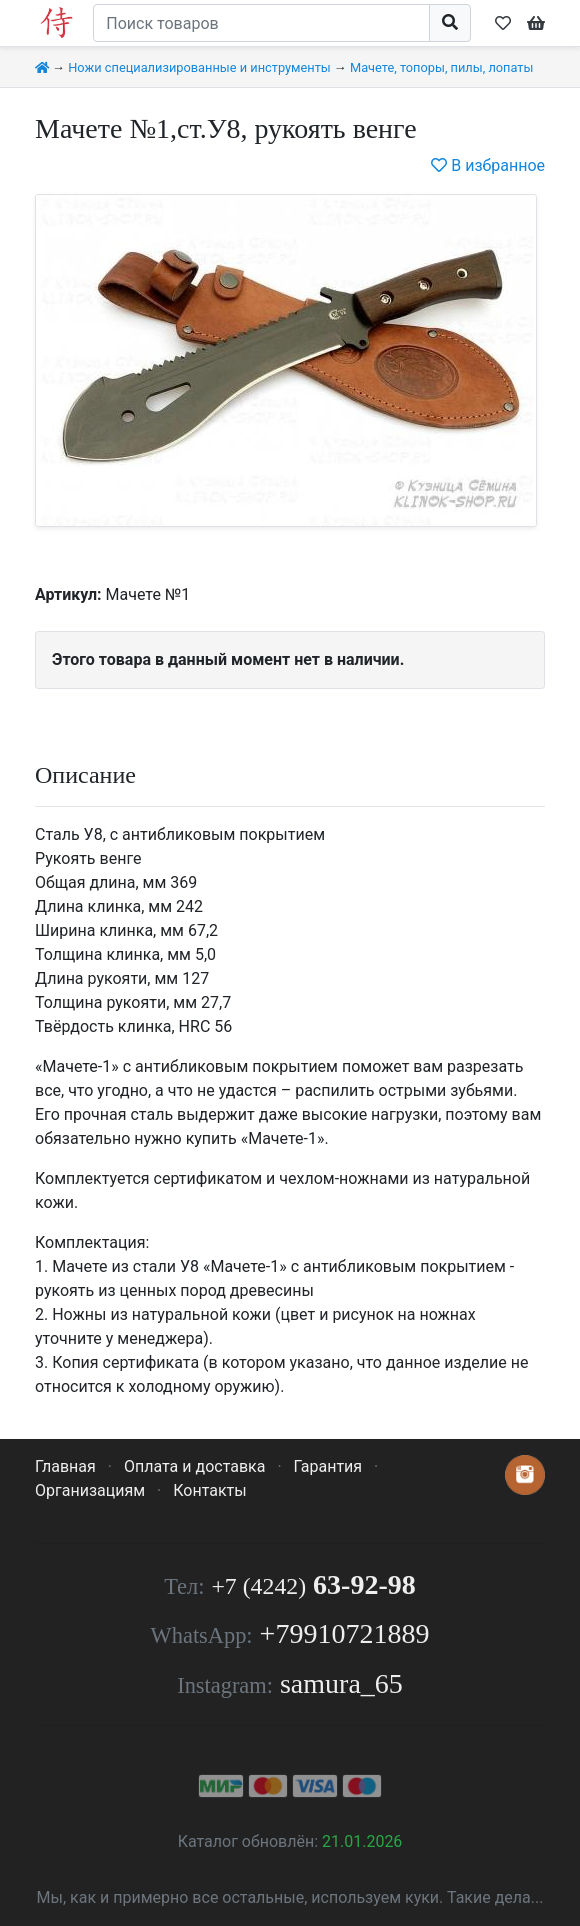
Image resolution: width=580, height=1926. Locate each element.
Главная (65, 1466)
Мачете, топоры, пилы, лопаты (441, 67)
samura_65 (341, 1683)
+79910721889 (345, 1633)
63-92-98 (313, 1584)
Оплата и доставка (194, 1466)
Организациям (90, 1490)
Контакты (209, 1490)
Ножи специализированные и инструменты (199, 67)
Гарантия (328, 1466)
